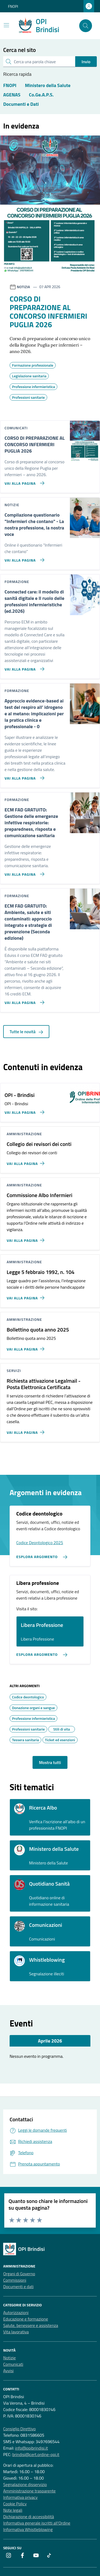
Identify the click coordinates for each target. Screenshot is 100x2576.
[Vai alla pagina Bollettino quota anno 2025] (26, 1346)
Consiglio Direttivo (19, 2428)
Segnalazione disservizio (25, 2484)
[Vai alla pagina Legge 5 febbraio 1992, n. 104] (26, 1295)
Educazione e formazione (25, 2319)
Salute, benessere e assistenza (30, 2325)
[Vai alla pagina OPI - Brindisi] (23, 1110)
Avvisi (8, 2370)
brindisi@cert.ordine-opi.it (35, 2454)
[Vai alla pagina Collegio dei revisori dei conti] (26, 1161)
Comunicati (13, 2364)
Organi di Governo (19, 2273)
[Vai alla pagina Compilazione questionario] (23, 557)
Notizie (9, 2358)
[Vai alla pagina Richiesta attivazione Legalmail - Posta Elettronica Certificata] (26, 1430)
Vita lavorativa (16, 2332)
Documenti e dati (18, 2286)
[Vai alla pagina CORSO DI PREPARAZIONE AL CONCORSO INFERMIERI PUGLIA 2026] (23, 481)
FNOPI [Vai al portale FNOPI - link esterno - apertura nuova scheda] (13, 6)
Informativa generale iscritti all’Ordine (36, 2523)
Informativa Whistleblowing (28, 2529)
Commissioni (14, 2280)
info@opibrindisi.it (31, 2448)
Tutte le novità (26, 1031)
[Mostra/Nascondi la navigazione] (6, 25)
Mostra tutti (50, 1762)
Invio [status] (86, 61)
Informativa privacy (20, 2497)
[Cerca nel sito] (85, 25)
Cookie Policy (15, 2503)
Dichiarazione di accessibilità (28, 2516)
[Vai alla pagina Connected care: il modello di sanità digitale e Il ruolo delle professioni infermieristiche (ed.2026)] (23, 666)
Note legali (12, 2510)
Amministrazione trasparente (29, 2491)
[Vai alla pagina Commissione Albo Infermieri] (26, 1238)
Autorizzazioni (16, 2312)
